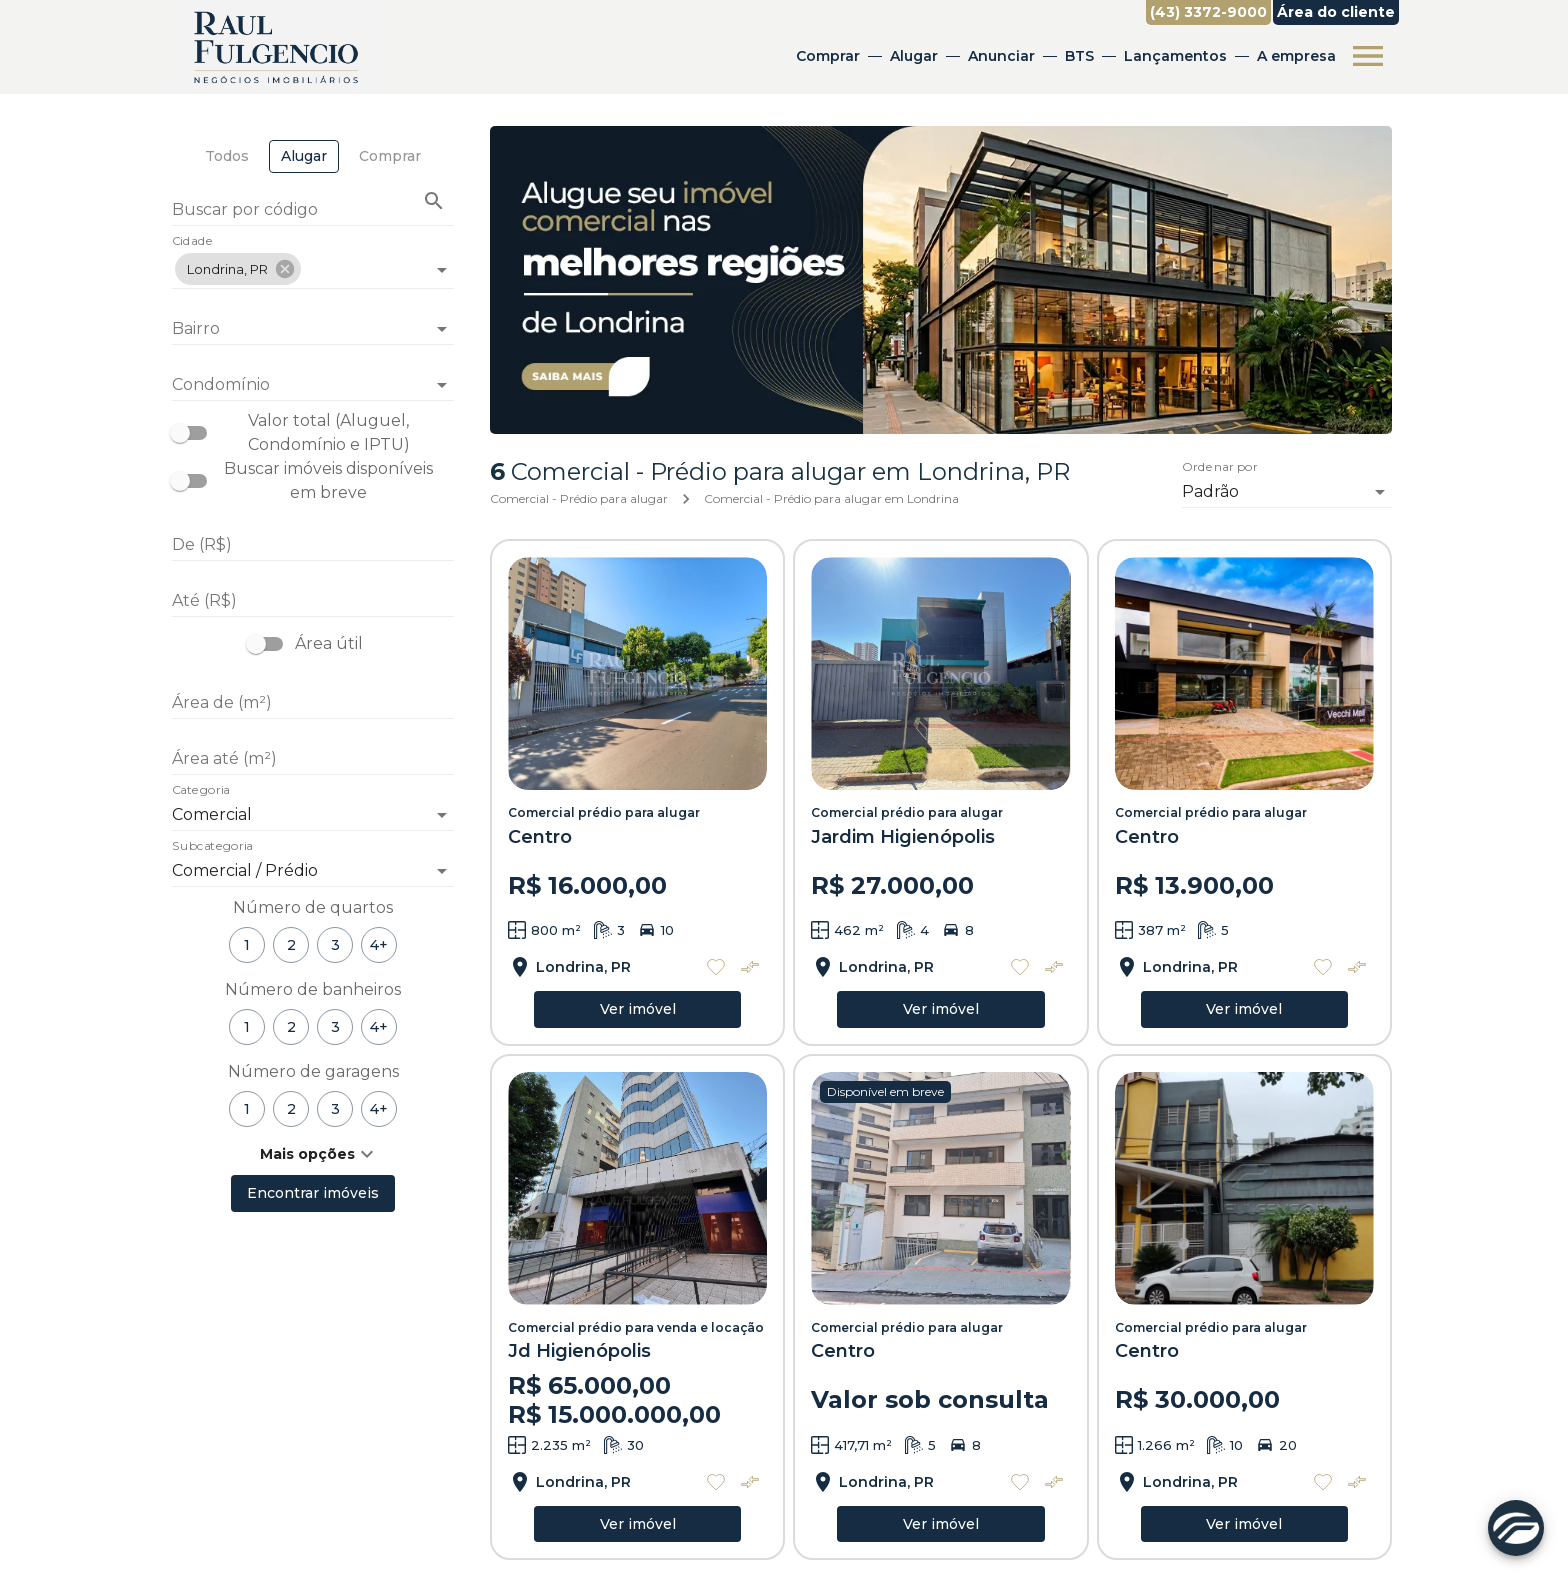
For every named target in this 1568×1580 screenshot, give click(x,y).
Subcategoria (212, 847)
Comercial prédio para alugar (604, 812)
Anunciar (1001, 56)
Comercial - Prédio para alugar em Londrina (831, 498)
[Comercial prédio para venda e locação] (637, 1188)
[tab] (227, 156)
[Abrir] (442, 270)
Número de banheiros (313, 989)
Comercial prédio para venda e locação (636, 1327)
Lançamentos (1175, 56)
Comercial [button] (212, 814)
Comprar (828, 56)
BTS (1079, 56)
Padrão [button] (1210, 491)
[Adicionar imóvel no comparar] (750, 967)
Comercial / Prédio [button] (245, 870)
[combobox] (313, 261)
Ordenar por (1220, 467)
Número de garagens (313, 1071)
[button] (238, 269)
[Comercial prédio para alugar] (637, 673)
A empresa (1296, 56)
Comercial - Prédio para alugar (579, 498)
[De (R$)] (313, 545)
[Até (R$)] (313, 601)
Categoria (201, 791)
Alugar (914, 56)
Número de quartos (313, 907)
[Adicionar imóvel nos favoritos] (716, 967)
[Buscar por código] (313, 211)
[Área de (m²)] (313, 703)
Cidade (192, 242)
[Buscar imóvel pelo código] (434, 201)
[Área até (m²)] (313, 759)
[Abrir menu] (1368, 56)
